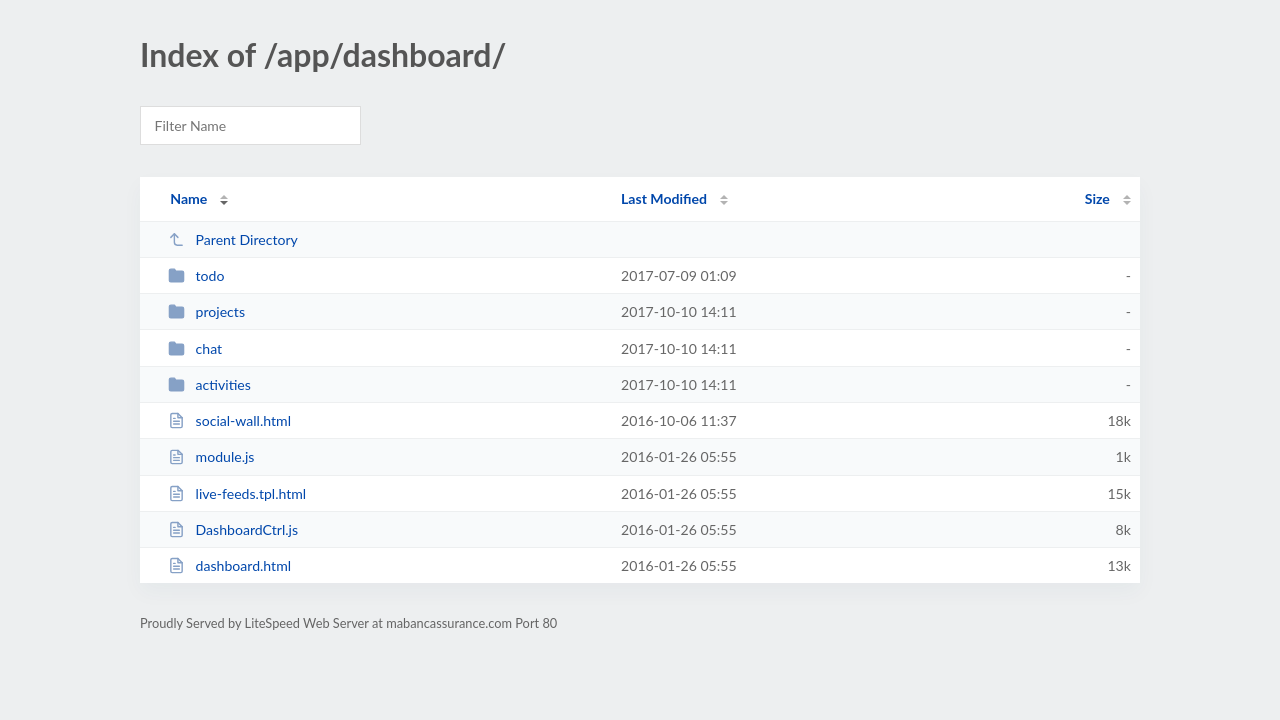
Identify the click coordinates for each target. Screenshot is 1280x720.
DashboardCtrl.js (233, 529)
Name (188, 198)
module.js (211, 456)
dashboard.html (229, 565)
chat (195, 348)
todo (196, 275)
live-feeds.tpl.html (237, 493)
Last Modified (664, 198)
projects (206, 311)
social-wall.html (229, 420)
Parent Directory (233, 239)
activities (209, 384)
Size (1097, 198)
